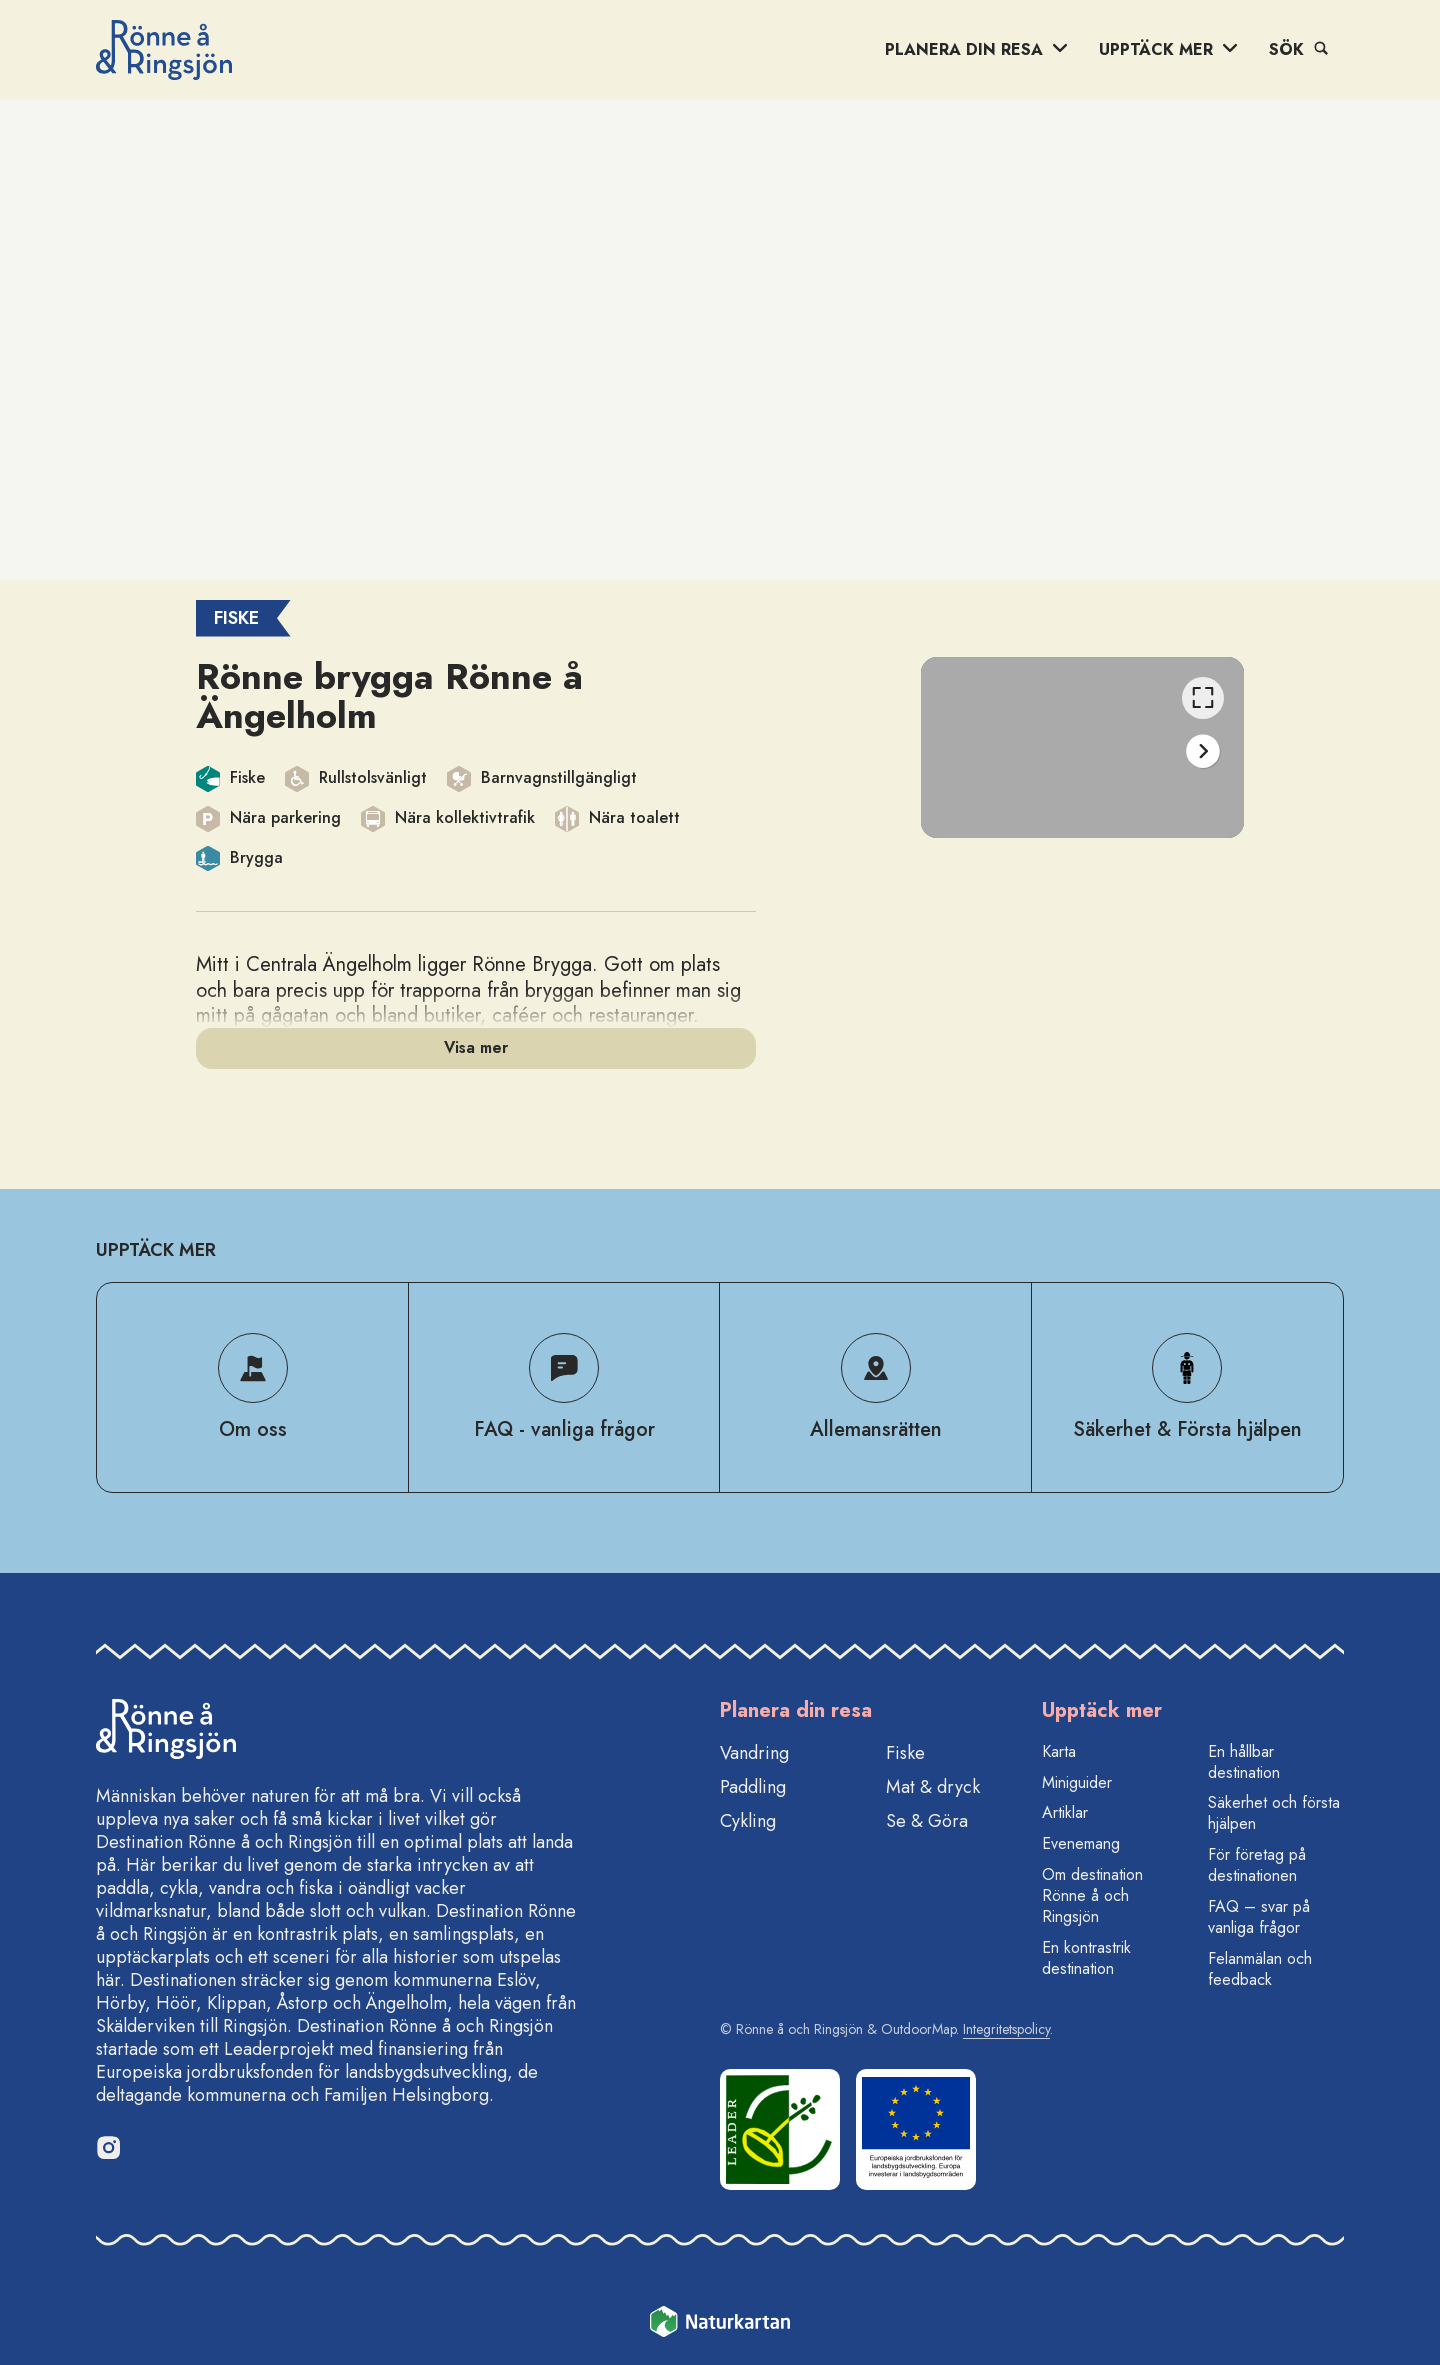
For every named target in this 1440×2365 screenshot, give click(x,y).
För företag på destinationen (1257, 1865)
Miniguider (1077, 1782)
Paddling (753, 1787)
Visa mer (476, 1047)
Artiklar (1065, 1812)
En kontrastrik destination (1086, 1958)
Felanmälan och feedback (1260, 1969)
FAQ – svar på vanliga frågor (1259, 1917)
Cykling (748, 1821)
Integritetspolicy (1006, 2029)
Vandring (754, 1753)
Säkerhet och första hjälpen (1274, 1813)
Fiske (905, 1753)
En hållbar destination (1244, 1762)
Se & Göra (927, 1821)
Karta (1059, 1751)
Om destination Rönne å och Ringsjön (1092, 1895)
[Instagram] (108, 2147)
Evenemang (1081, 1843)
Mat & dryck (933, 1787)
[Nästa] (1203, 752)
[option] (1082, 747)
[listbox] (1082, 747)
